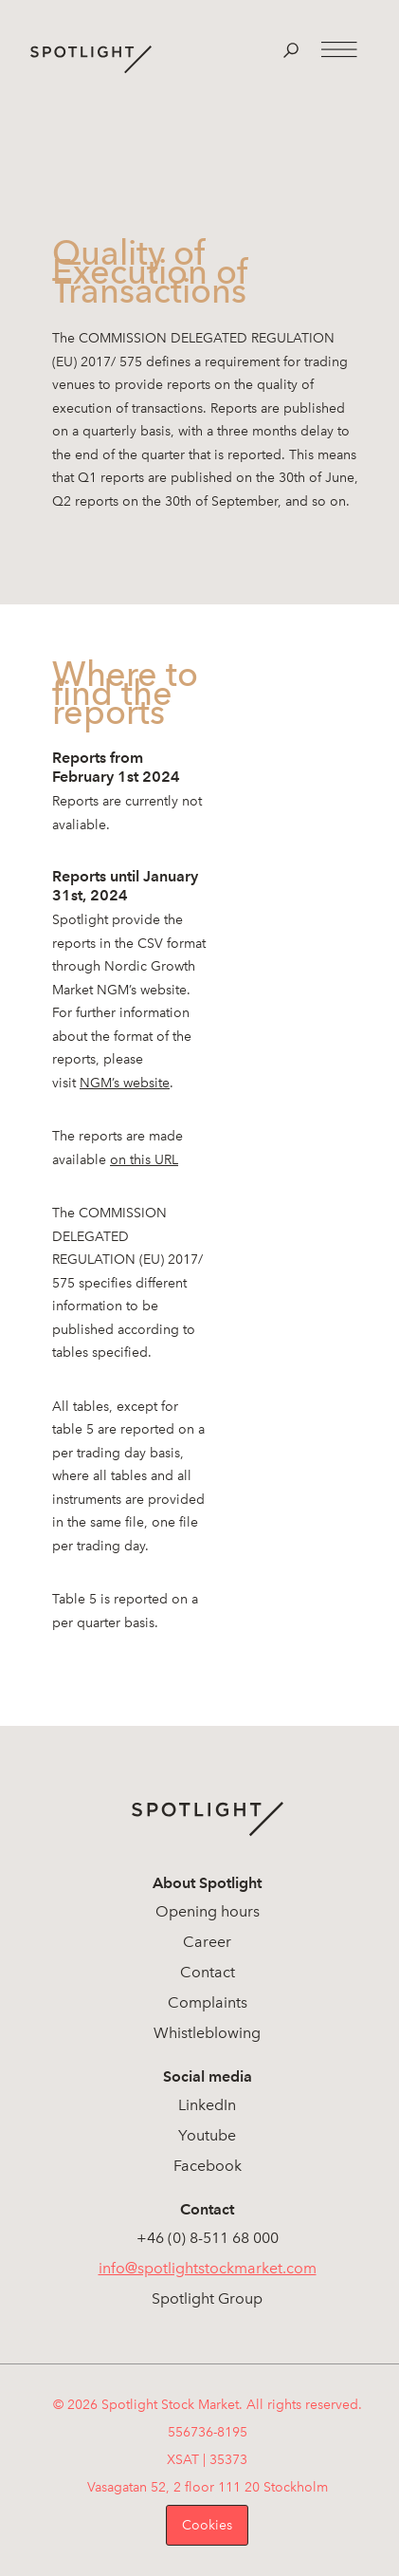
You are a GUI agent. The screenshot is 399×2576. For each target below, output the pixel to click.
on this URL (144, 1160)
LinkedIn (207, 2105)
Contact (207, 1972)
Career (207, 1942)
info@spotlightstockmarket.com (208, 2268)
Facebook (207, 2166)
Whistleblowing (207, 2033)
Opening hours (207, 1911)
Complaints (207, 2002)
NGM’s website (125, 1083)
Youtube (207, 2135)
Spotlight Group (207, 2298)
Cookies (207, 2525)
